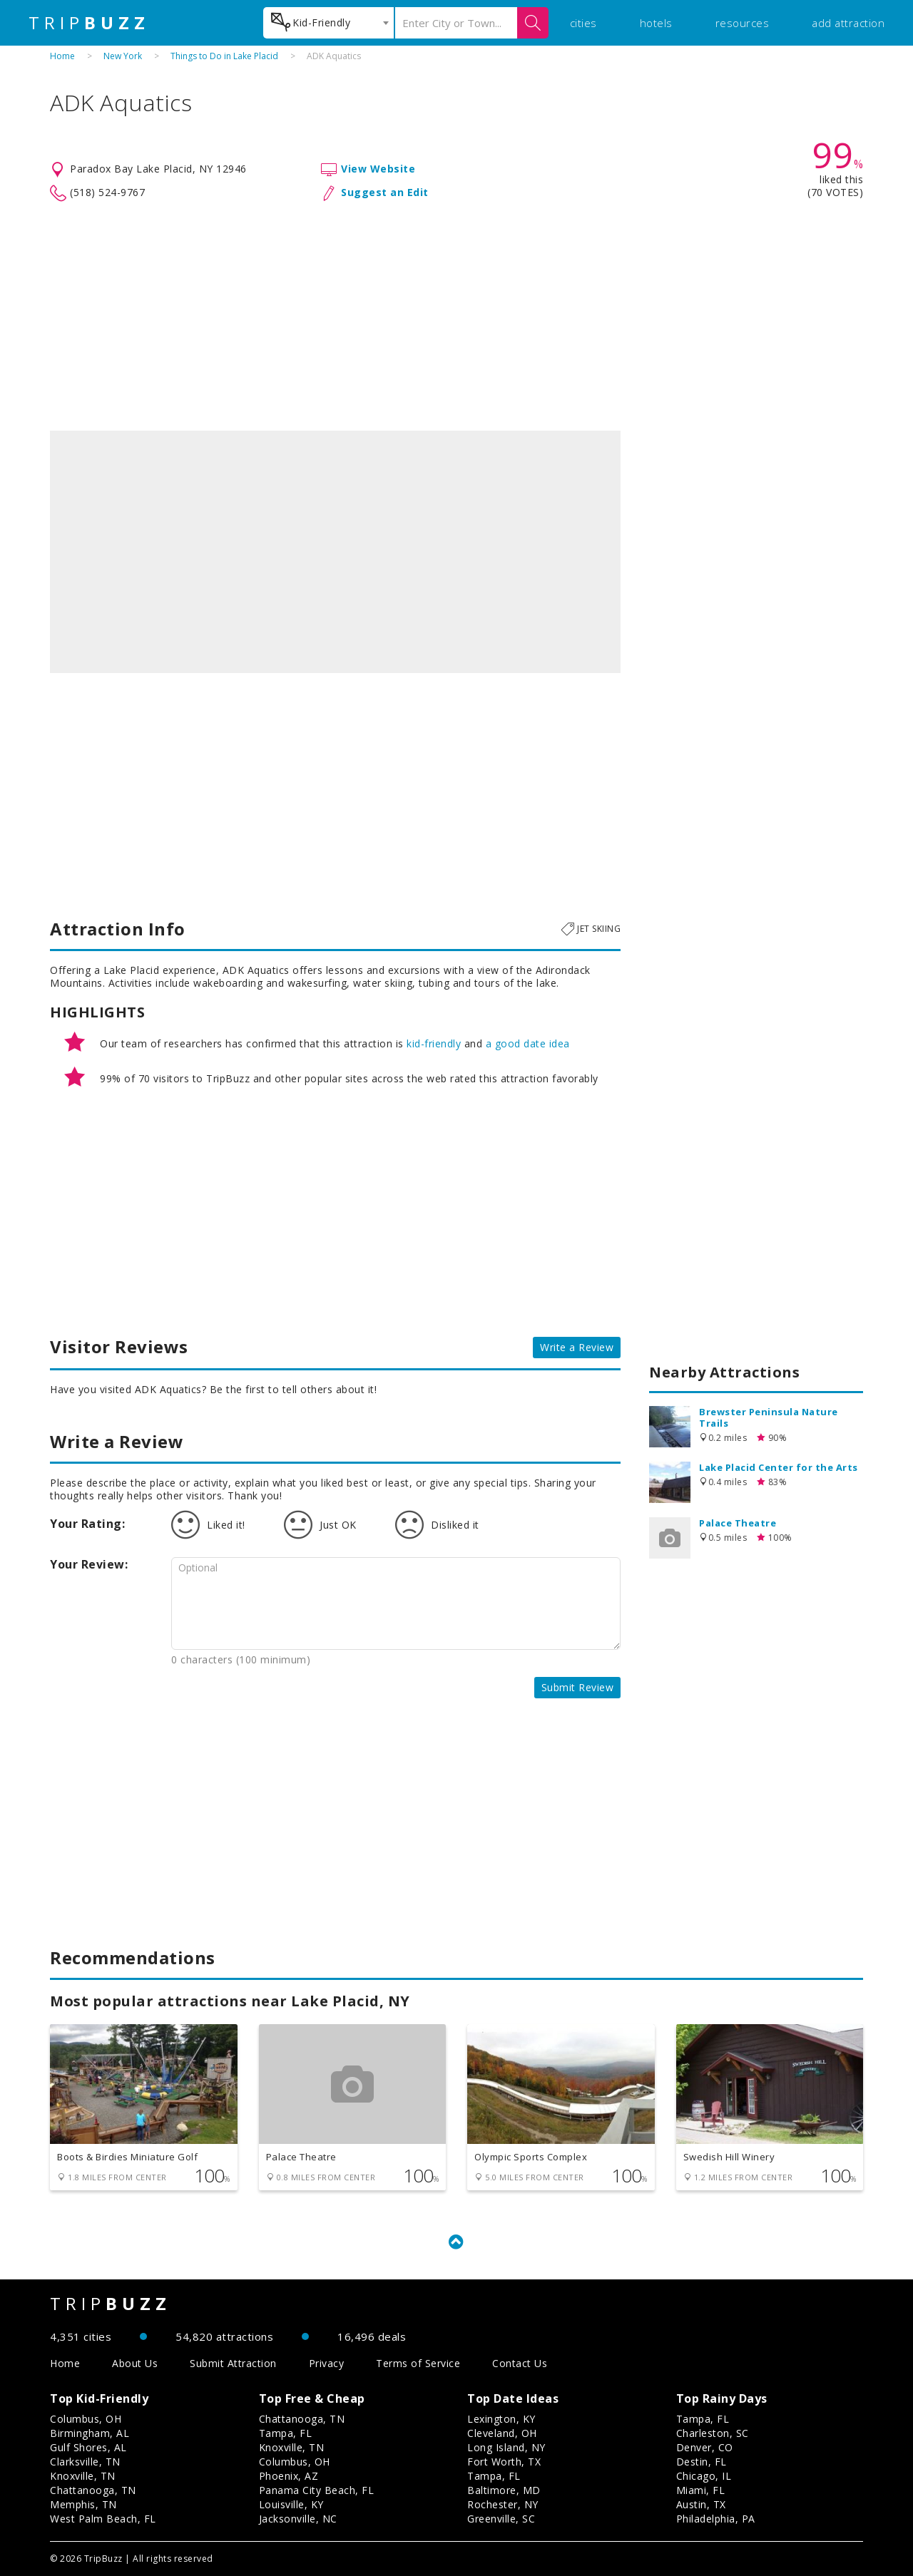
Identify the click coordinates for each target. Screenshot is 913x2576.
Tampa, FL (285, 2433)
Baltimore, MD (504, 2490)
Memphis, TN (83, 2504)
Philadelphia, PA (715, 2518)
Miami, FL (700, 2490)
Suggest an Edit (385, 192)
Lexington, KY (501, 2419)
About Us (135, 2363)
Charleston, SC (712, 2433)
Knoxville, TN (83, 2476)
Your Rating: (87, 1524)
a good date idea (528, 1043)
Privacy (327, 2363)
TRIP (89, 22)
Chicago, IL (704, 2476)
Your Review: (89, 1564)
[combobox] (328, 23)
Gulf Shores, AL (88, 2447)
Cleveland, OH (502, 2433)
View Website (378, 168)
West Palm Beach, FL (103, 2518)
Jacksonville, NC (298, 2518)
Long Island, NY (506, 2447)
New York (122, 56)
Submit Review (577, 1687)
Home (62, 56)
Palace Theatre (737, 1523)
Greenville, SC (501, 2518)
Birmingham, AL (89, 2433)
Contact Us (519, 2363)
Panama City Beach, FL (316, 2490)
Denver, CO (704, 2447)
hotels (656, 23)
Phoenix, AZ (289, 2476)
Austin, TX (701, 2504)
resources (742, 23)
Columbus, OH (85, 2419)
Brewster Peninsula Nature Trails (768, 1417)
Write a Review (576, 1347)
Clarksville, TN (85, 2461)
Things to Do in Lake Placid (224, 56)
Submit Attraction (233, 2363)
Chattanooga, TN (93, 2490)
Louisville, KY (291, 2504)
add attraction (848, 23)
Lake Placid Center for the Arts (778, 1467)
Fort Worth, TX (504, 2461)
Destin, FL (701, 2461)
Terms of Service (418, 2363)
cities (583, 23)
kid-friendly (434, 1043)
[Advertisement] (456, 316)
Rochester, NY (503, 2504)
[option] (335, 552)
